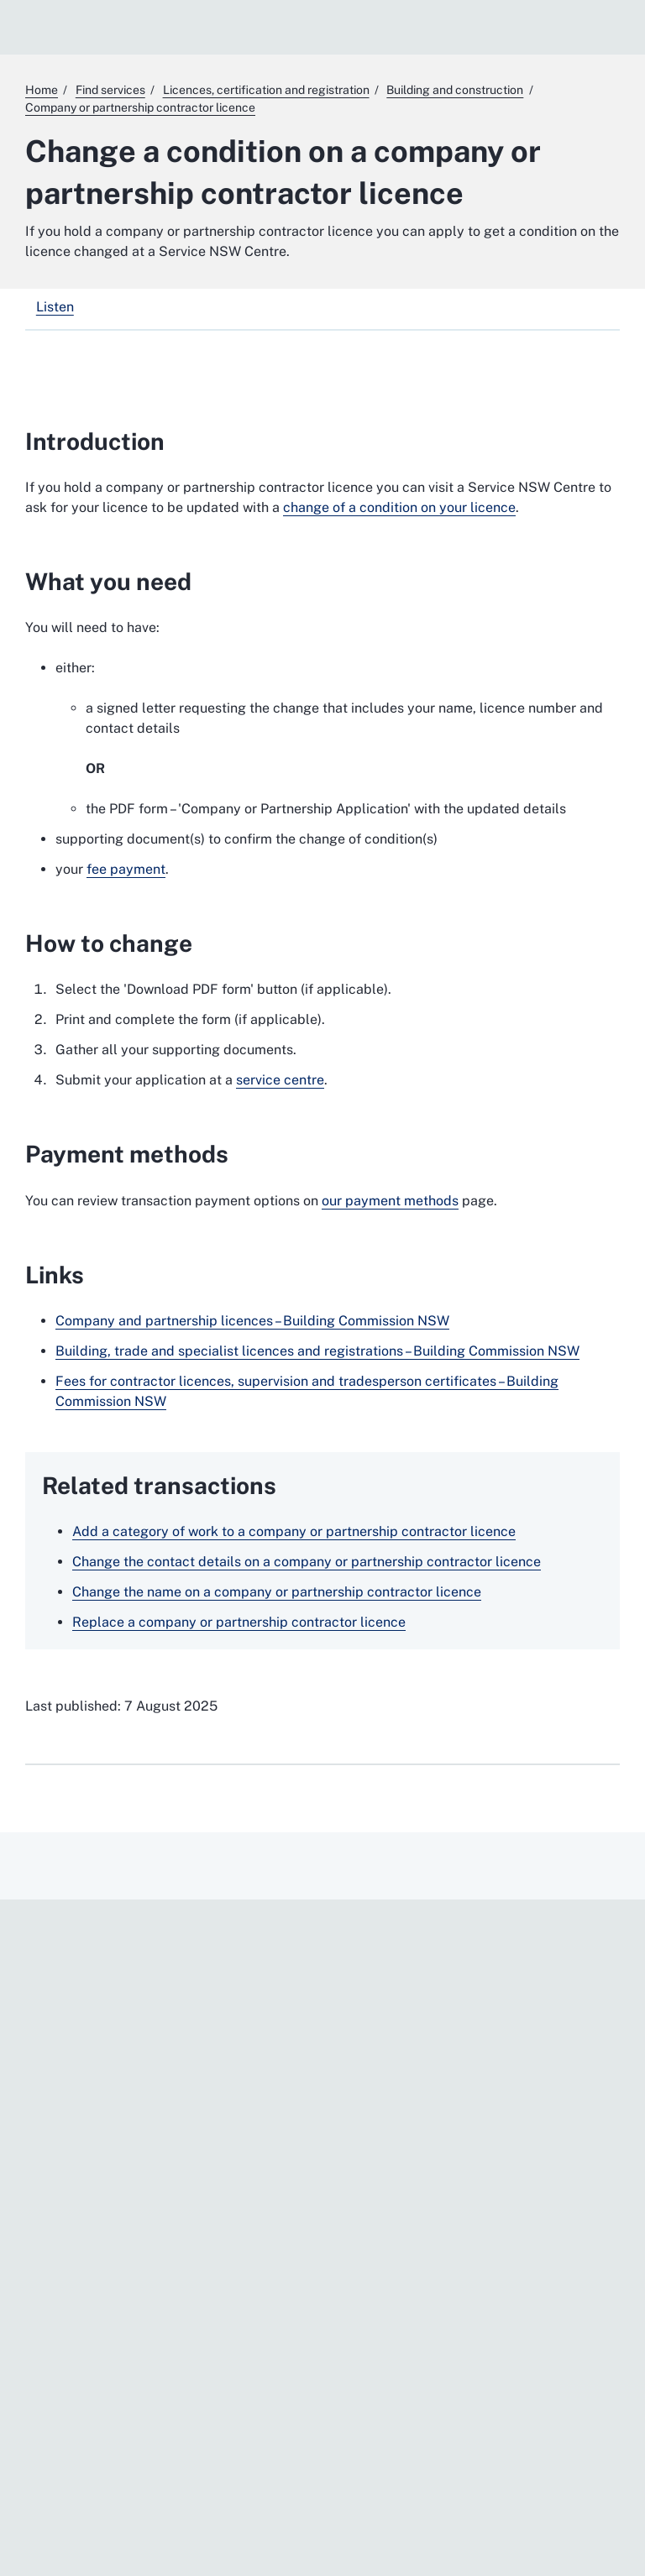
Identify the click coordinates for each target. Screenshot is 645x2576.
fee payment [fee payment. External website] (126, 869)
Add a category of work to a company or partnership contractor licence (294, 1531)
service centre (280, 1080)
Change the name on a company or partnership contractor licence (276, 1592)
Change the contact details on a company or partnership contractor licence (306, 1562)
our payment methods (390, 1201)
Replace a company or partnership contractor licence (239, 1622)
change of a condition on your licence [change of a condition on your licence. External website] (399, 507)
